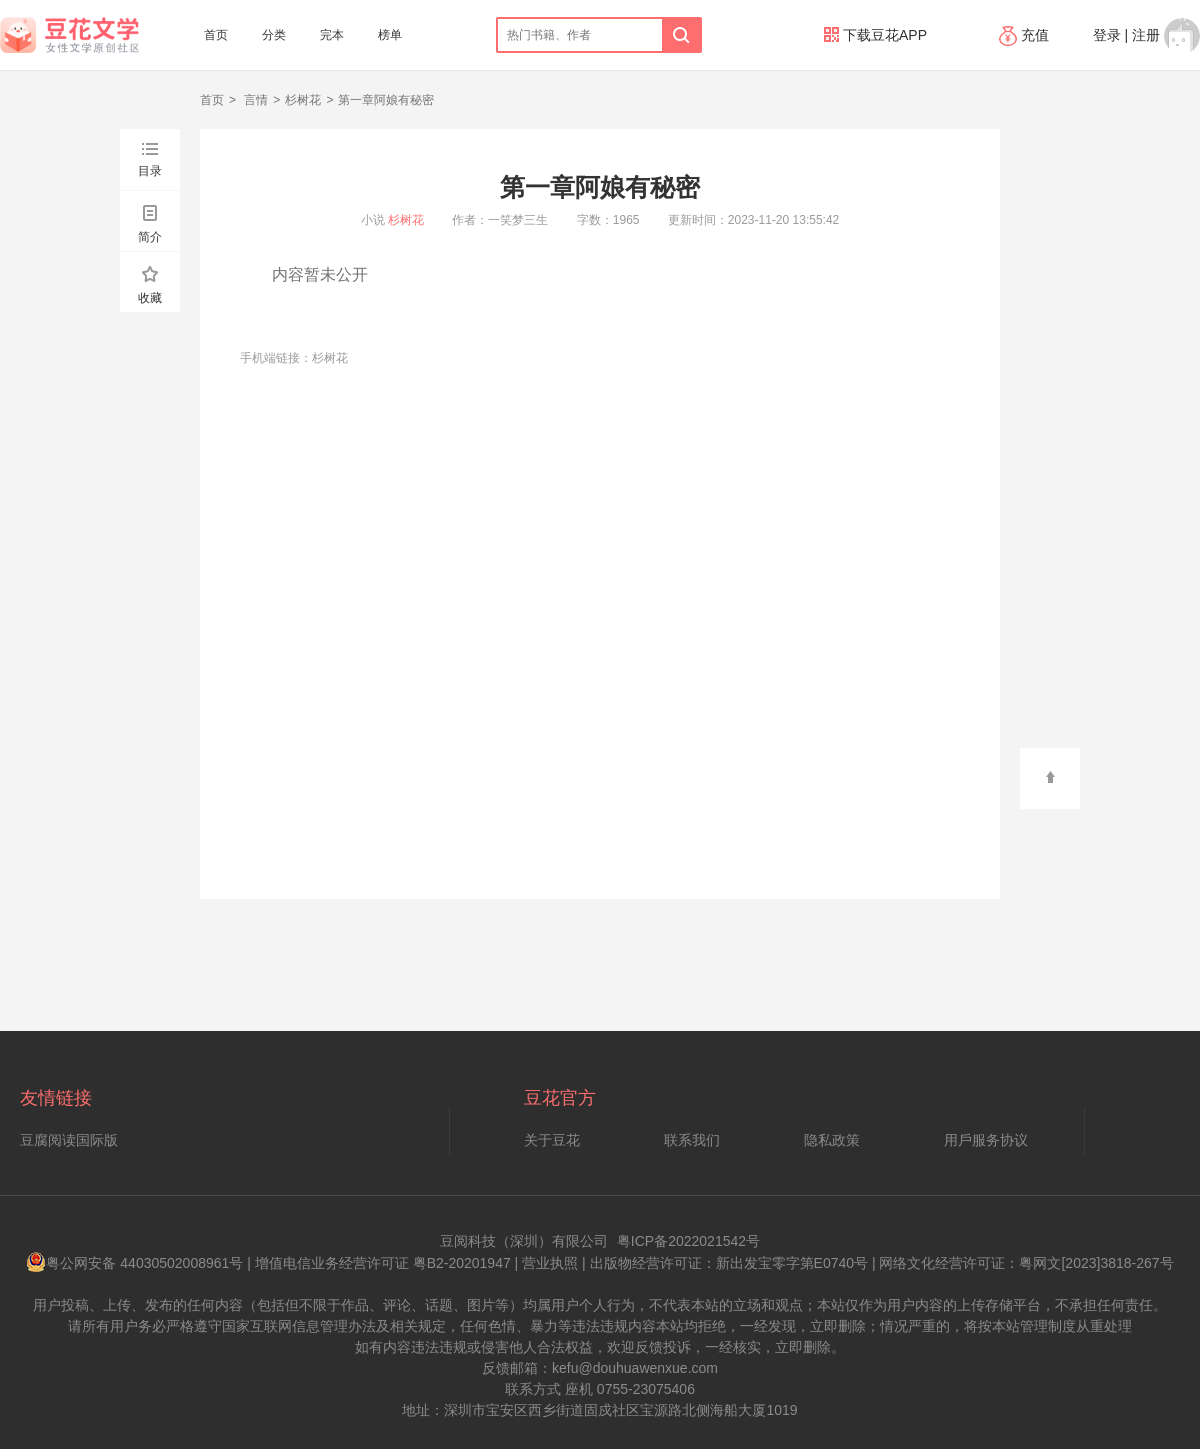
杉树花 (303, 100)
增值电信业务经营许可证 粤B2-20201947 (383, 1263)
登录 (1107, 35)
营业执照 (550, 1263)
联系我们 (692, 1140)
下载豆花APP (875, 35)
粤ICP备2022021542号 (688, 1241)
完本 (332, 35)
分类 (274, 35)
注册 (1146, 35)
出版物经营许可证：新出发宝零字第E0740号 (729, 1263)
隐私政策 (832, 1140)
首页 (216, 35)
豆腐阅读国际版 (69, 1140)
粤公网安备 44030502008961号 (134, 1263)
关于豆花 (552, 1140)
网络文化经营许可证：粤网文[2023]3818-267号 (1026, 1263)
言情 (254, 100)
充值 (1026, 35)
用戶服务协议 (986, 1140)
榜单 (390, 35)
